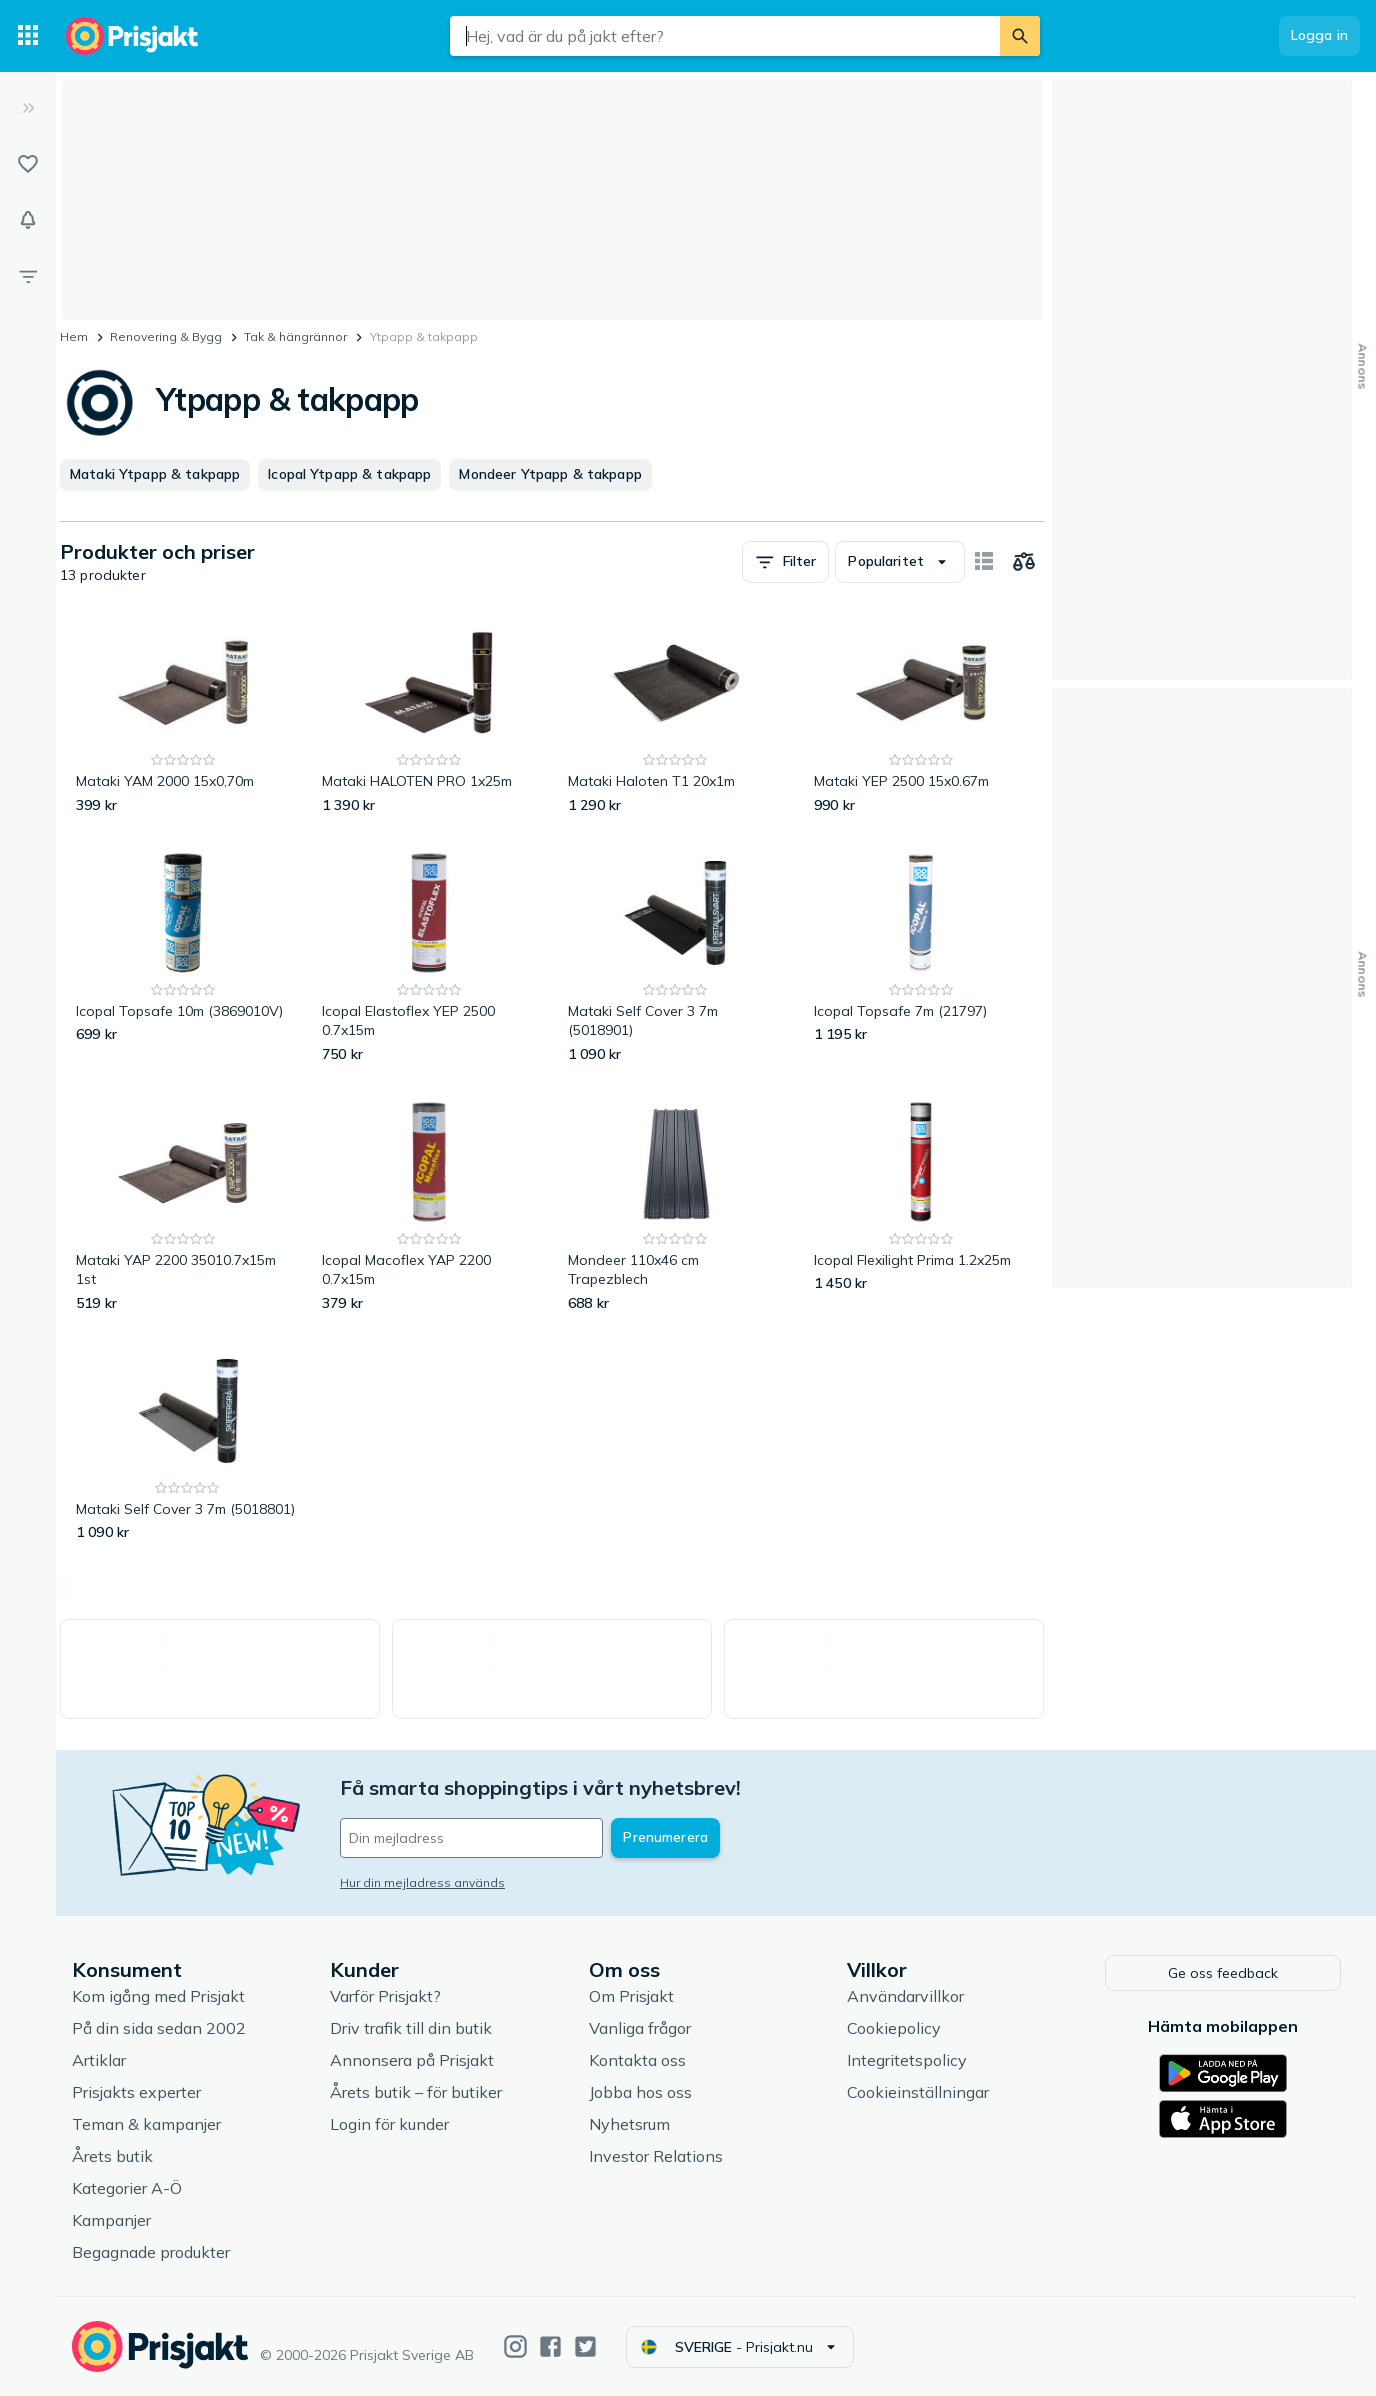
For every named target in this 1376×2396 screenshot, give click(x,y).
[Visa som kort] (984, 562)
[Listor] (28, 164)
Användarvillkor (905, 1996)
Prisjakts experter (136, 2092)
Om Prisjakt (631, 1996)
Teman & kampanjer (146, 2124)
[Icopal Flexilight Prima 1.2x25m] (921, 1205)
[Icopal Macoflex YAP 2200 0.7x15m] (429, 1205)
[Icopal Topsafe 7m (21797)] (921, 956)
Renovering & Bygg (166, 336)
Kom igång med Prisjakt (158, 1996)
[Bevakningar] (28, 220)
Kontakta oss (637, 2060)
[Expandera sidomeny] (28, 108)
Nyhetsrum (629, 2124)
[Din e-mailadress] (471, 1838)
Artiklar (99, 2060)
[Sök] (1020, 36)
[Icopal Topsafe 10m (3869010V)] (183, 956)
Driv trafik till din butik (411, 2028)
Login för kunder (389, 2124)
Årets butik (112, 2156)
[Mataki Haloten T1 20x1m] (675, 717)
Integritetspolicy (907, 2060)
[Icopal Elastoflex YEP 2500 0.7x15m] (429, 956)
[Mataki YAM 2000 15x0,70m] (183, 717)
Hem (74, 336)
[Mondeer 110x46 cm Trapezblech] (675, 1205)
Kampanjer (111, 2220)
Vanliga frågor (640, 2028)
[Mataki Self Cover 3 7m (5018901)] (675, 956)
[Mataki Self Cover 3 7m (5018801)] (187, 1445)
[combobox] (725, 36)
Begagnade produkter (151, 2252)
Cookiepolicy (894, 2028)
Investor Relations (656, 2156)
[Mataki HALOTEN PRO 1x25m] (429, 717)
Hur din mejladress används (422, 1882)
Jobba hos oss (640, 2092)
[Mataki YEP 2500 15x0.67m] (921, 717)
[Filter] (28, 276)
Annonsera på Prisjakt (412, 2060)
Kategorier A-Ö (127, 2188)
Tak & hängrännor (295, 336)
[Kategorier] (28, 36)
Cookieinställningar (918, 2092)
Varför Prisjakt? (385, 1996)
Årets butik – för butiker (416, 2092)
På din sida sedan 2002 (159, 2028)
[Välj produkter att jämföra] (1024, 562)
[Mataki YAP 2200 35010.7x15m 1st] (183, 1205)
